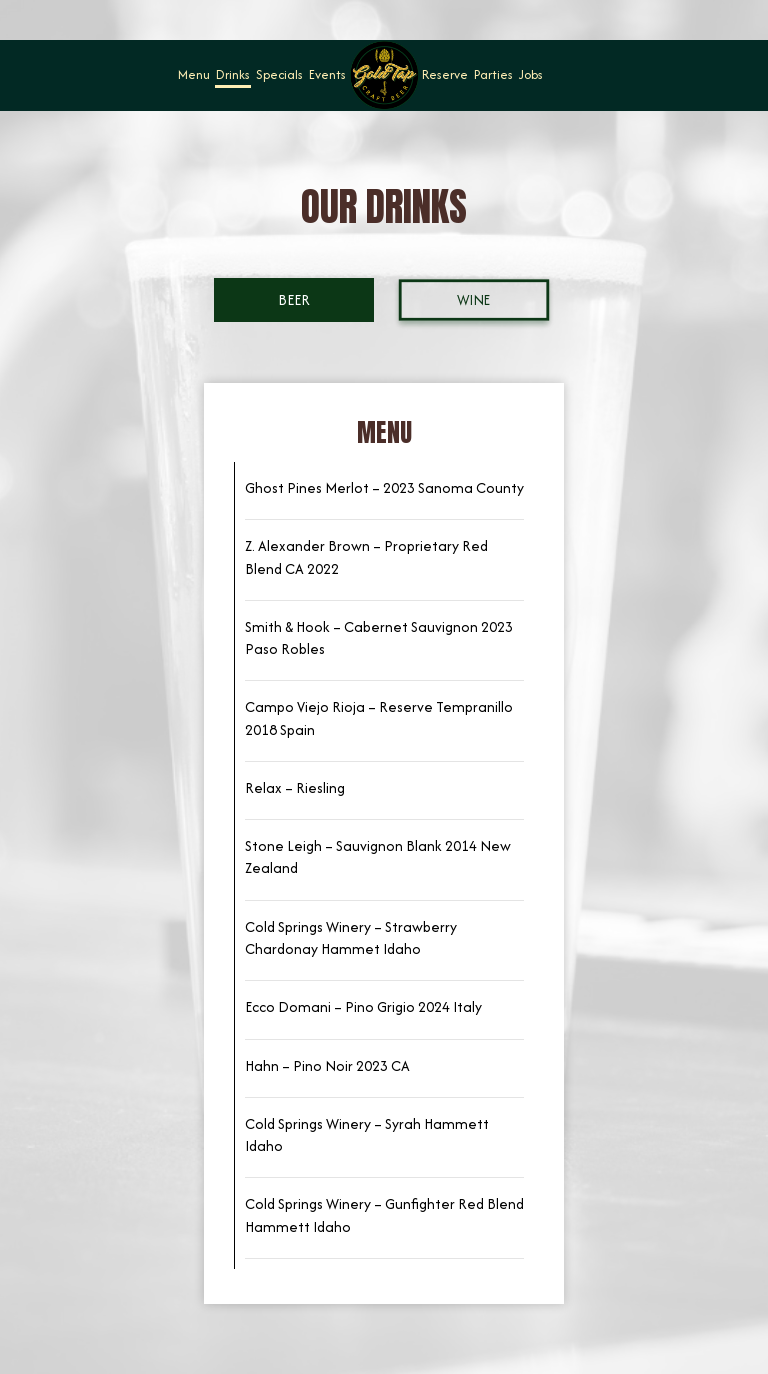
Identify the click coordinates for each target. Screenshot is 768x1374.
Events (327, 74)
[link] (384, 75)
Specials (279, 74)
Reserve (445, 74)
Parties (493, 74)
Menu (194, 74)
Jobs (531, 74)
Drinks (233, 74)
